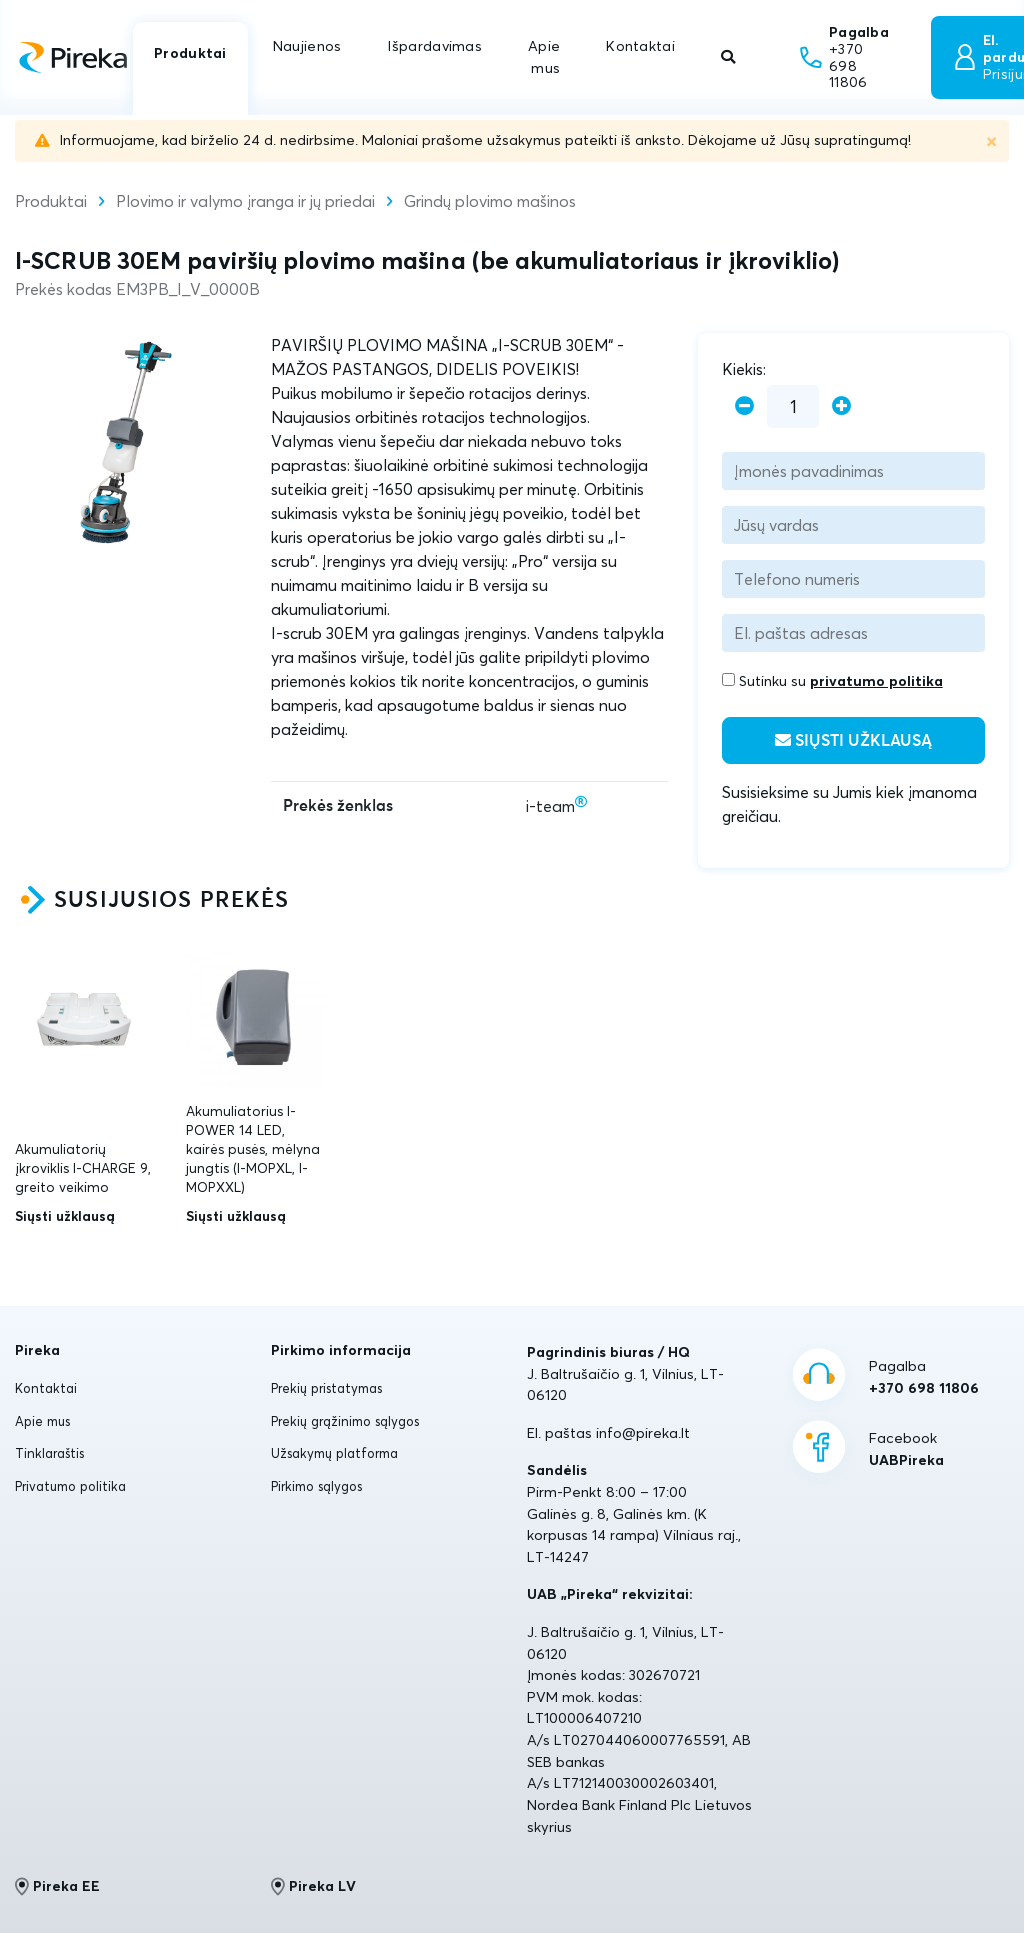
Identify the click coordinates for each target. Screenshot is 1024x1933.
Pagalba (924, 1378)
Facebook (906, 1450)
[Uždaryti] (991, 141)
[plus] (841, 406)
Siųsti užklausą (853, 740)
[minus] (744, 406)
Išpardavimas (434, 46)
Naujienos (307, 46)
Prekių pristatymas (326, 1388)
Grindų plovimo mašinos (490, 201)
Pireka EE (57, 1886)
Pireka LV (313, 1886)
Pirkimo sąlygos (316, 1486)
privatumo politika (876, 681)
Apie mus (544, 57)
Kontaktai (640, 46)
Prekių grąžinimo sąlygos (345, 1421)
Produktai (190, 53)
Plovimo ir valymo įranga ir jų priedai (245, 201)
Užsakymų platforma (334, 1453)
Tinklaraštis (49, 1453)
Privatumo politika (70, 1486)
